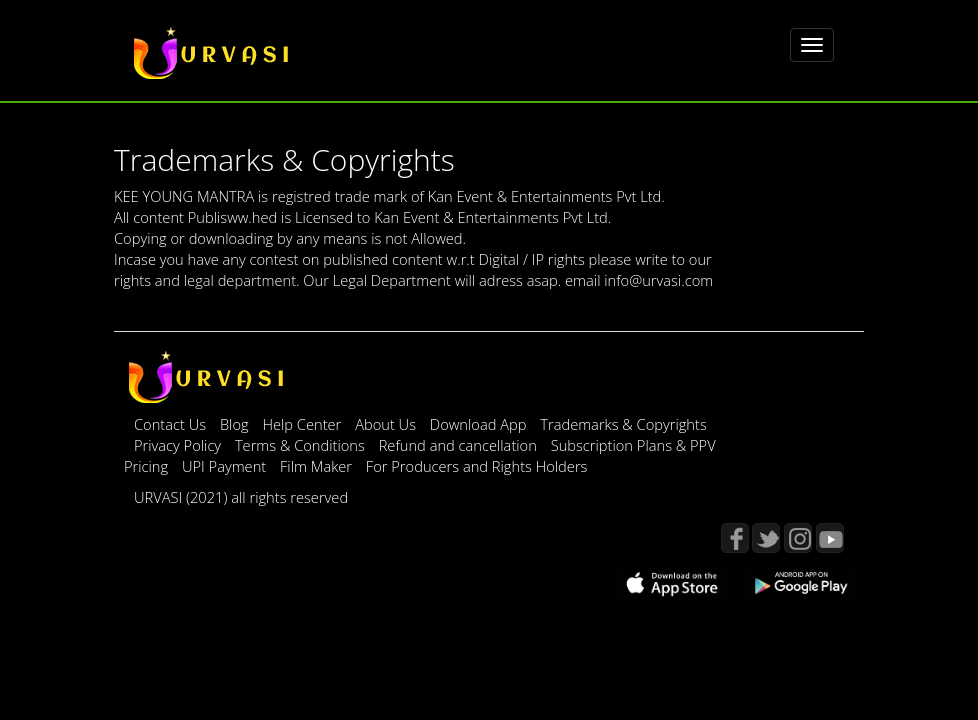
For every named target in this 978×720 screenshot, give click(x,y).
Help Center (301, 424)
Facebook (735, 538)
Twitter (766, 538)
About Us (387, 424)
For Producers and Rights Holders (477, 466)
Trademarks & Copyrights (623, 424)
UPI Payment (226, 466)
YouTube (830, 538)
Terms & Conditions (302, 445)
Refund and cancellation (460, 445)
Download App (480, 424)
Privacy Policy (179, 445)
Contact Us (170, 424)
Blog (234, 424)
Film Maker (318, 466)
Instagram (798, 538)
